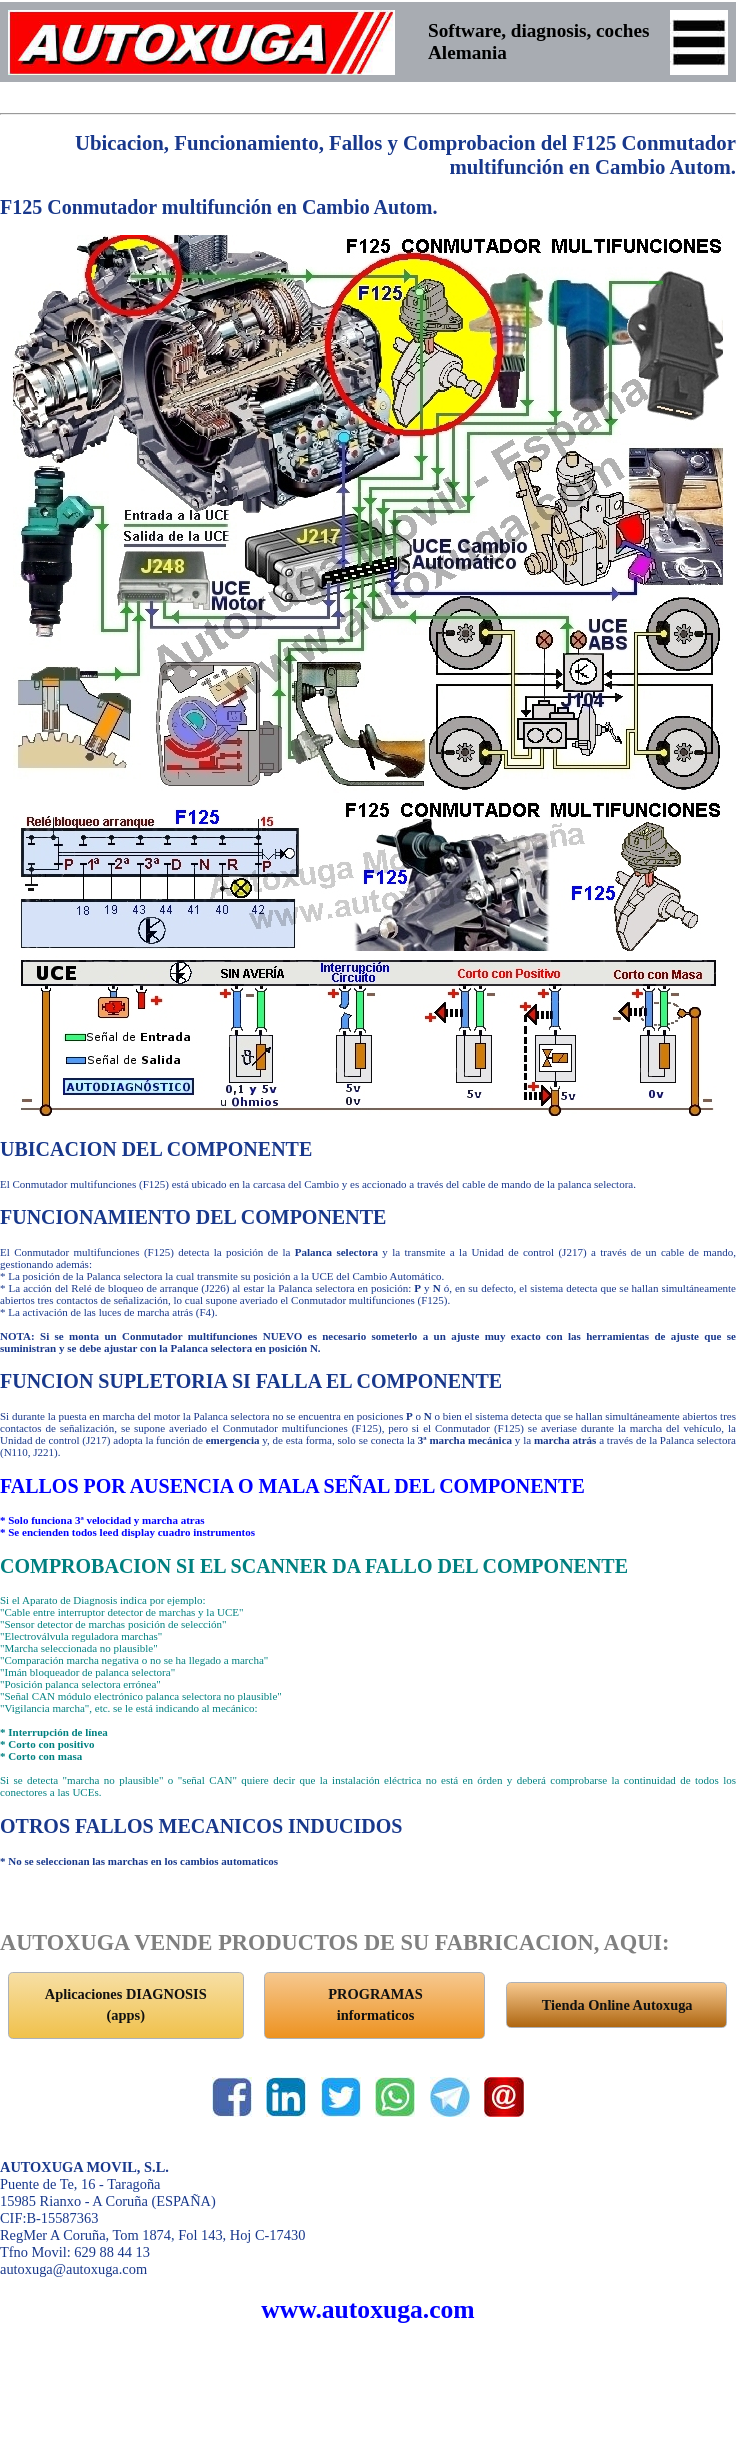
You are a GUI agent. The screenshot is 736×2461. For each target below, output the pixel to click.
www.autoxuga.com (367, 2309)
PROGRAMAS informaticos (375, 2005)
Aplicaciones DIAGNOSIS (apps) (126, 2005)
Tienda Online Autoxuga (617, 2005)
